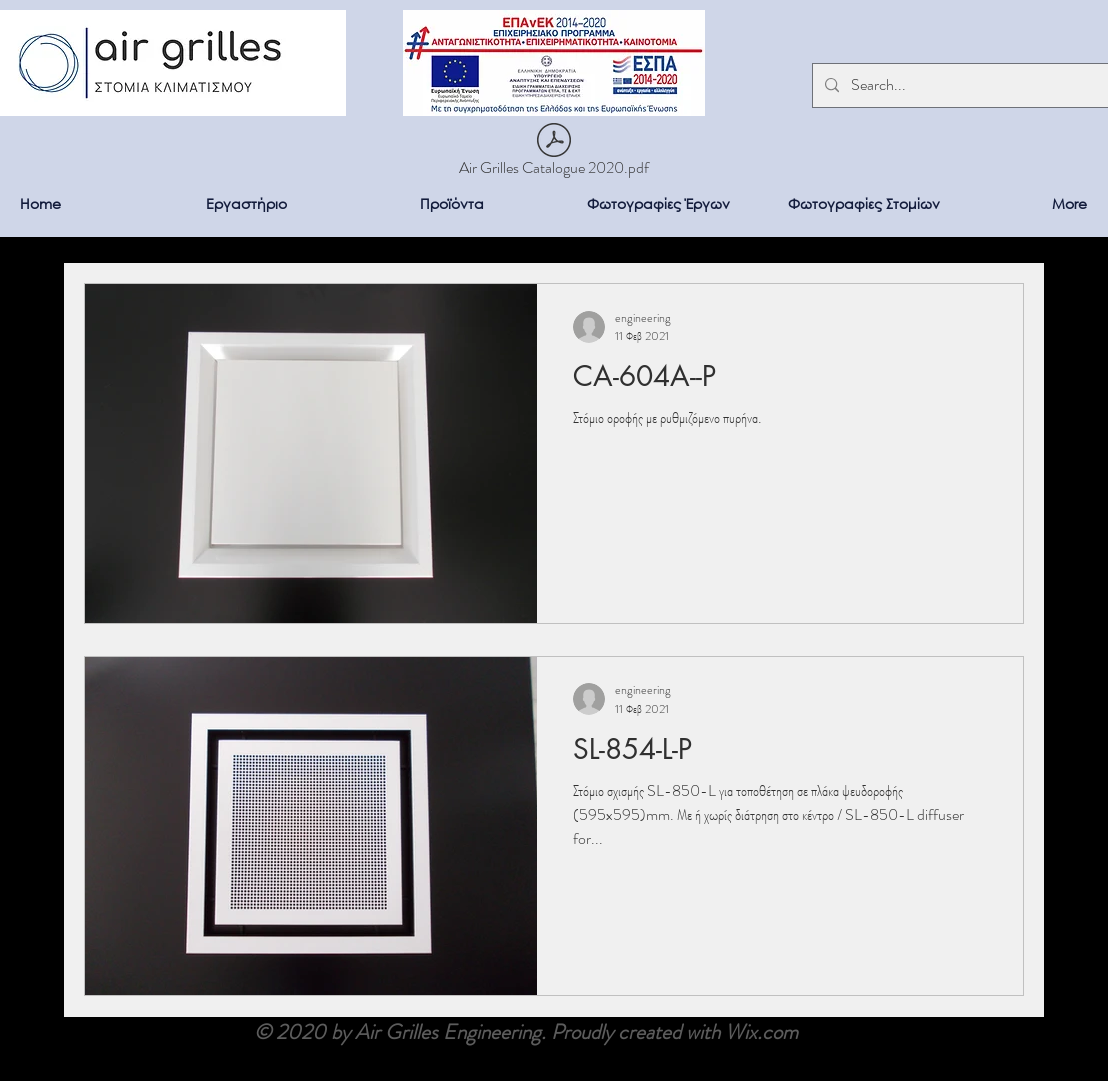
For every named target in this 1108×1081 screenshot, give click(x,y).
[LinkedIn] (1076, 1049)
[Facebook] (1076, 1009)
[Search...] (962, 85)
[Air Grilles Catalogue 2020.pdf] (554, 153)
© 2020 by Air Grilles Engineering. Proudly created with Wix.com (526, 1032)
